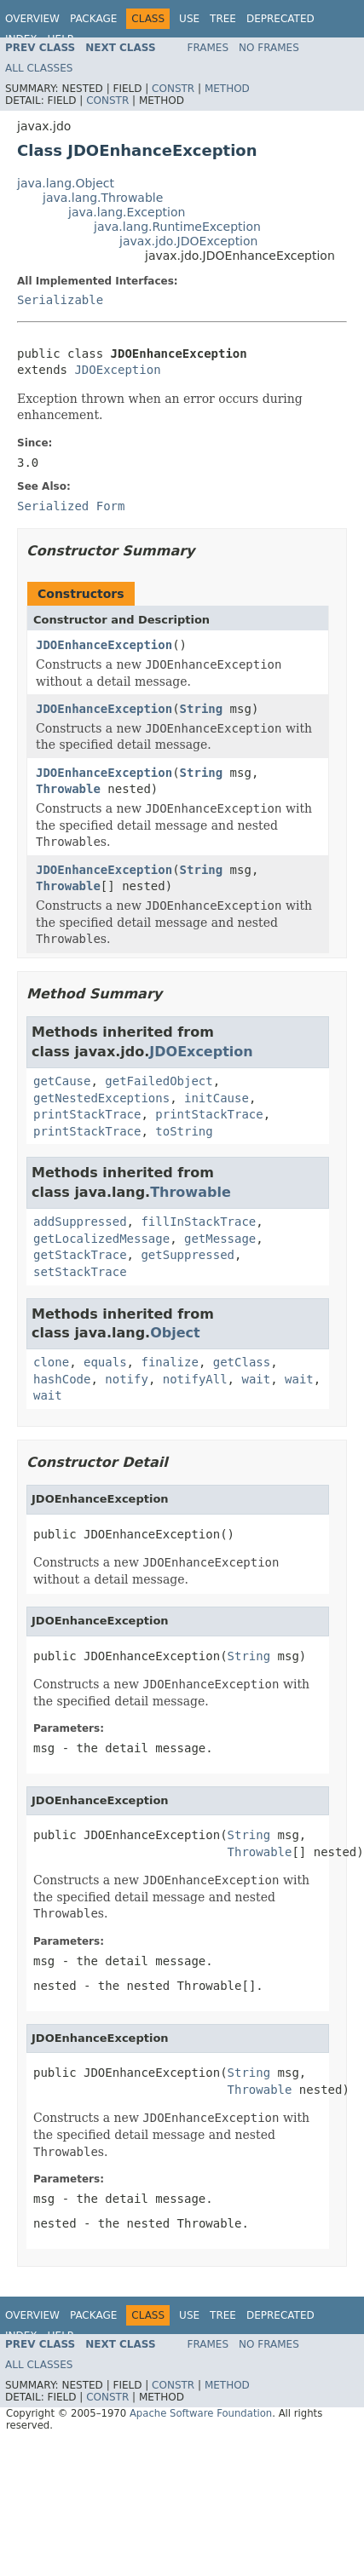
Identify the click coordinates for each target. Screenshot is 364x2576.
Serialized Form (70, 506)
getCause (61, 1081)
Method (227, 89)
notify (126, 1379)
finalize (169, 1362)
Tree (223, 19)
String (201, 709)
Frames (208, 48)
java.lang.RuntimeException (177, 226)
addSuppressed (80, 1221)
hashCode (61, 1379)
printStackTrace (87, 1114)
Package (93, 19)
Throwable (68, 789)
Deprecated (280, 19)
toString (183, 1131)
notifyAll (195, 1379)
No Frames (269, 48)
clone (51, 1362)
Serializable (60, 300)
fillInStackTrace (198, 1221)
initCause (216, 1098)
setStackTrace (80, 1272)
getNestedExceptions (101, 1098)
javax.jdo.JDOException (188, 241)
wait (255, 1379)
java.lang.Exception (126, 212)
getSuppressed (187, 1255)
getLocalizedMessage (101, 1238)
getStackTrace (80, 1255)
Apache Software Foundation (201, 2413)
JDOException (117, 370)
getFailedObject (158, 1081)
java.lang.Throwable (103, 197)
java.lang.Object (65, 183)
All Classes (38, 68)
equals (105, 1362)
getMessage (220, 1238)
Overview (32, 19)
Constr (173, 89)
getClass (241, 1362)
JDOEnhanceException (104, 645)
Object (175, 1333)
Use (189, 19)
